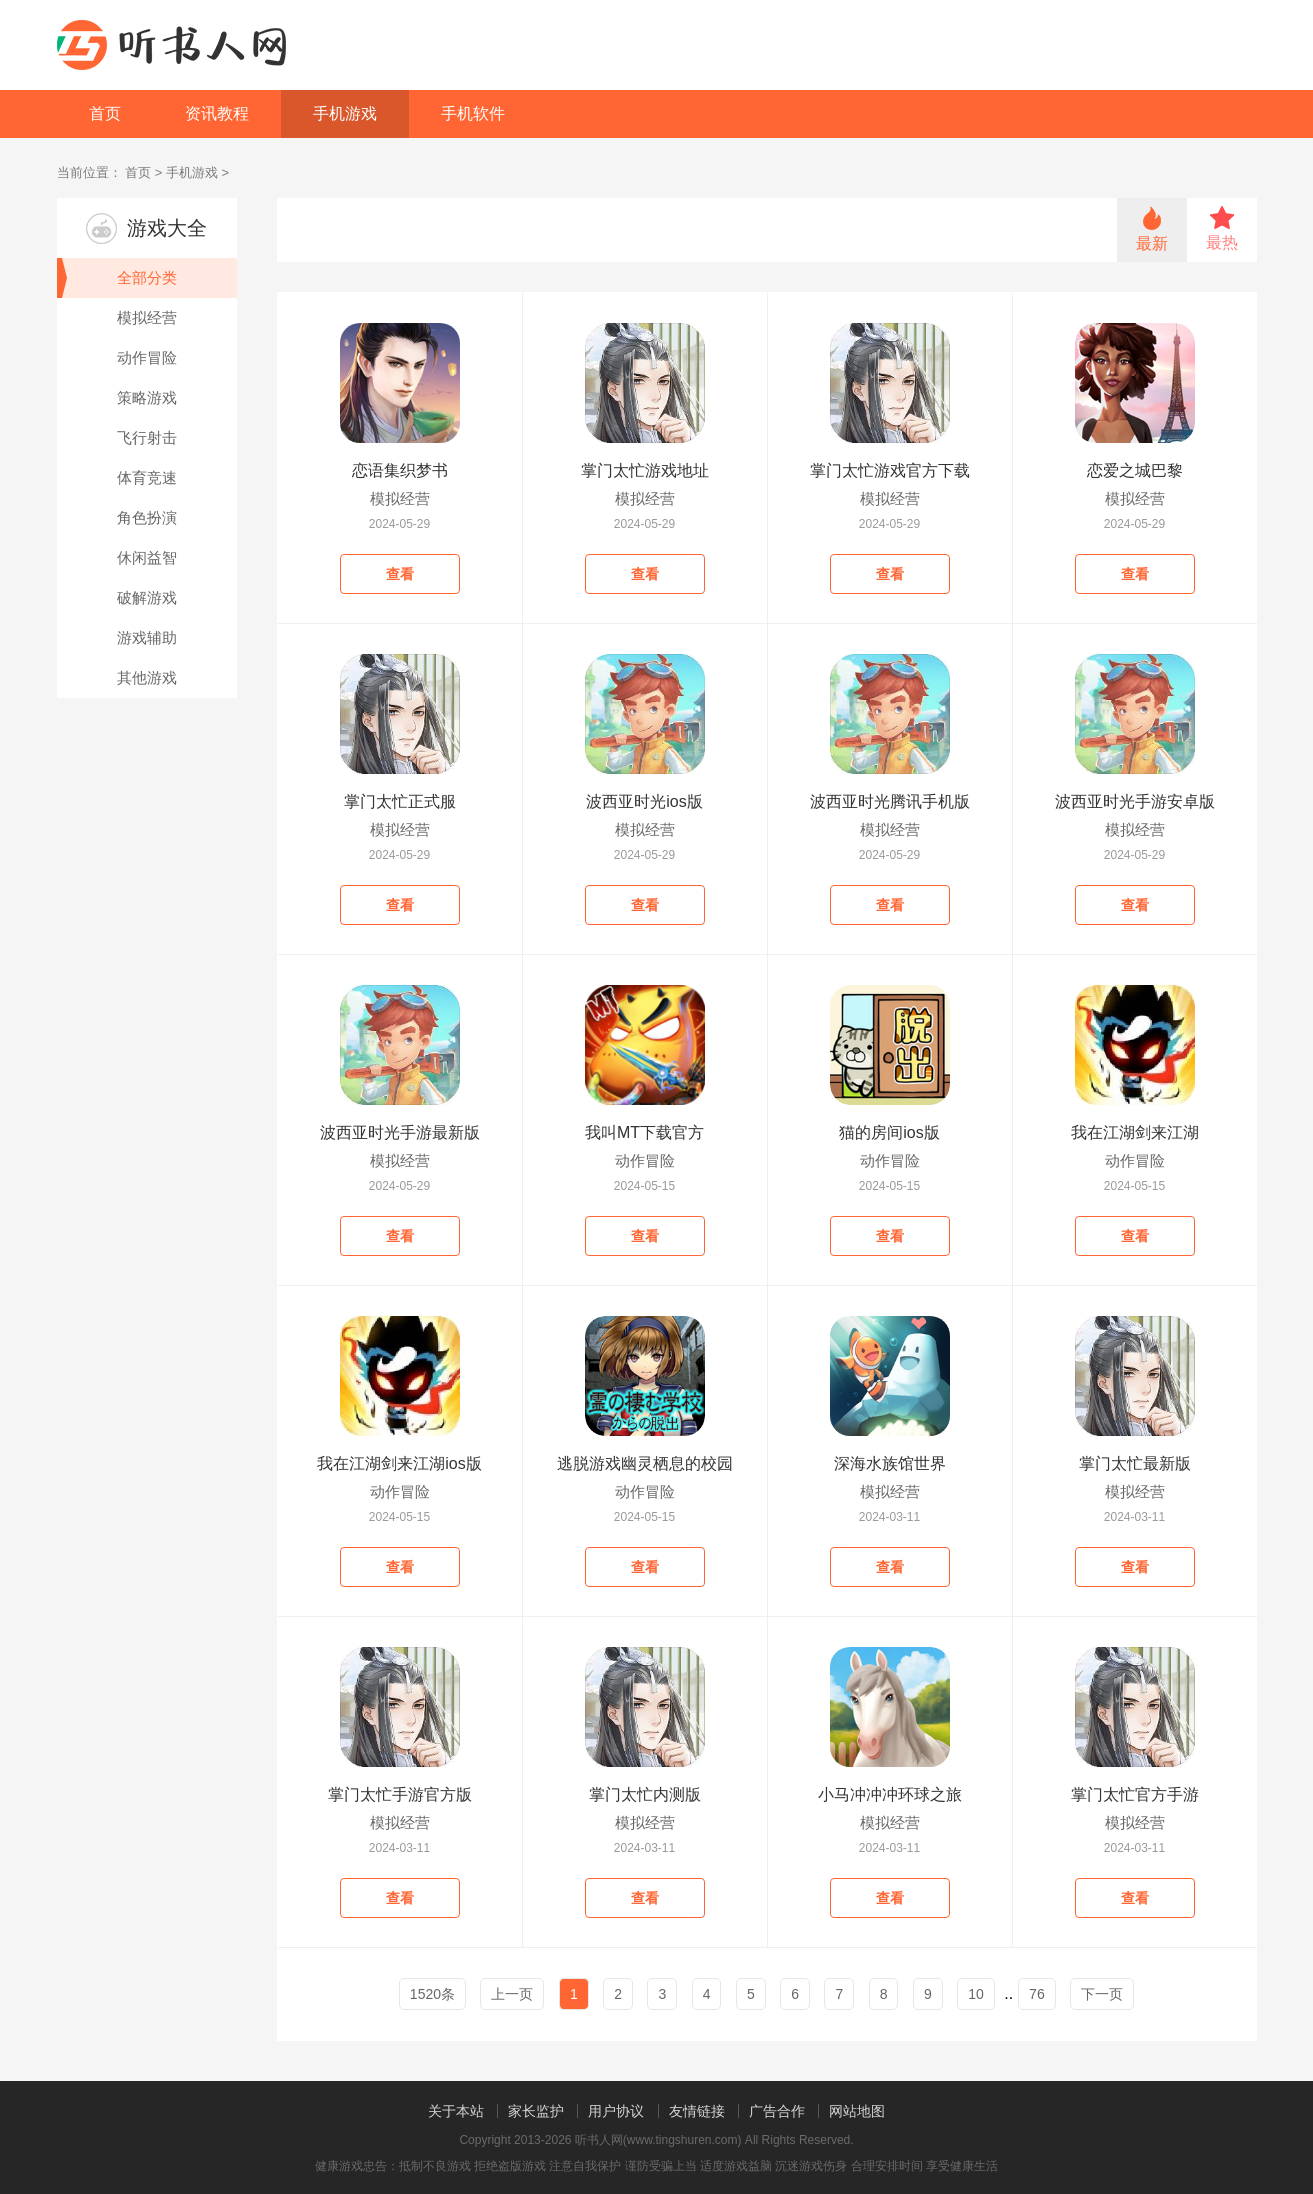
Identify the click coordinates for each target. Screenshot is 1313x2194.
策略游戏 (147, 397)
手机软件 (473, 113)
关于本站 (456, 2111)
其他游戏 (147, 677)
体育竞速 (147, 477)
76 (1037, 1994)
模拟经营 (147, 317)
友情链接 (697, 2111)
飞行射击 (147, 437)
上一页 (512, 1994)
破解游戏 (147, 597)
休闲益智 (147, 557)
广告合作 (777, 2111)
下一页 (1102, 1994)
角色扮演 (147, 517)
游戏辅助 (147, 637)
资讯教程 (217, 113)
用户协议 (616, 2111)
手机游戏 (345, 113)
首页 (105, 113)
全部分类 (117, 278)
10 (976, 1994)
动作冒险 (147, 357)
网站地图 (857, 2111)
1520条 (432, 1994)
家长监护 (536, 2111)
